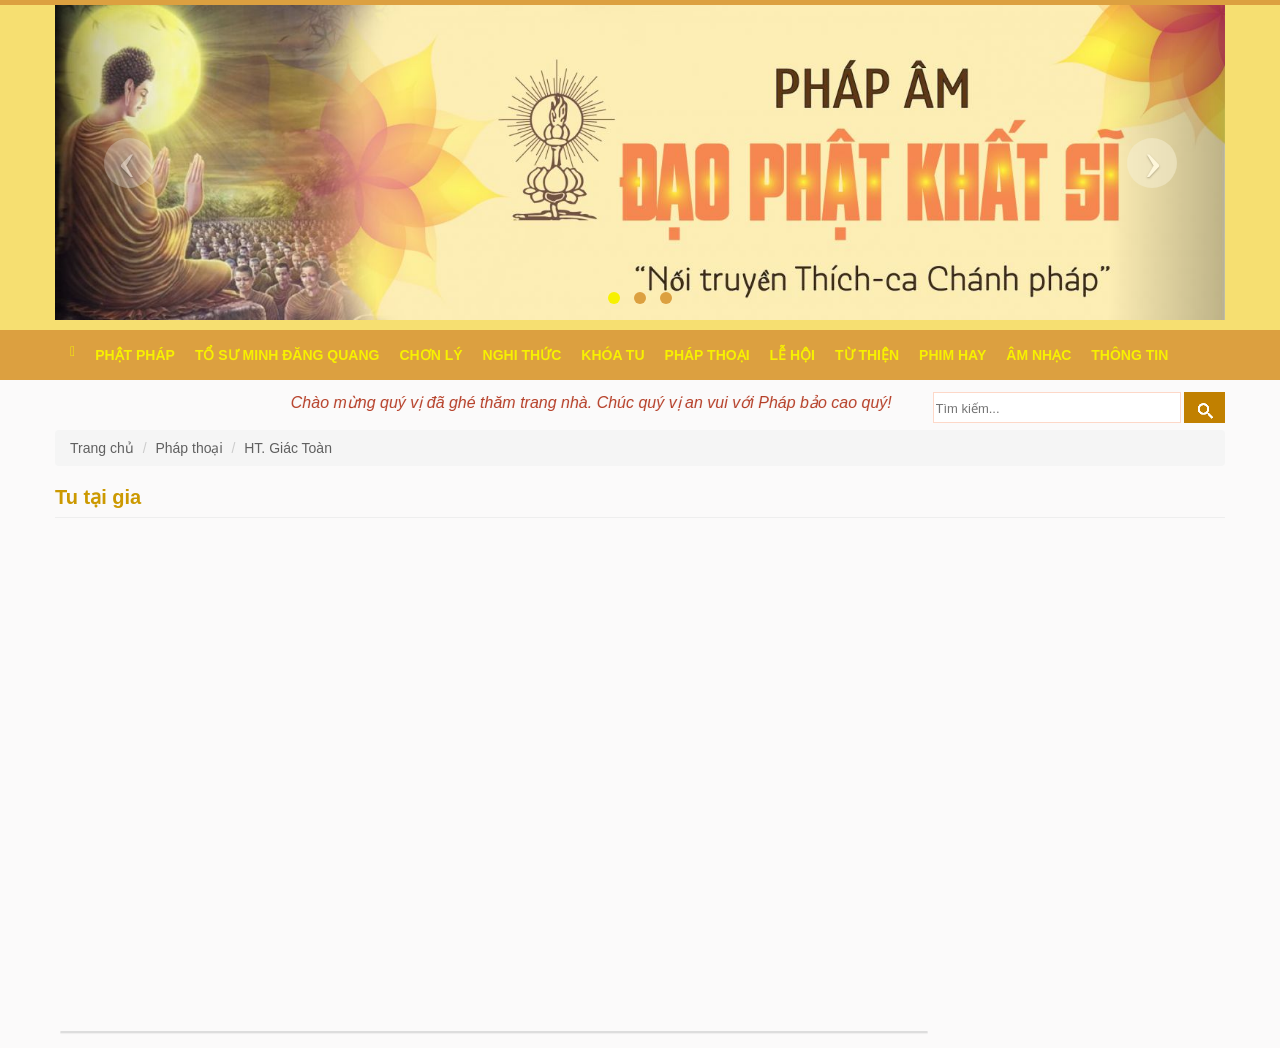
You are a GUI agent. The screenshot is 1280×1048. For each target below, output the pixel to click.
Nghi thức (522, 355)
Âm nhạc (1038, 355)
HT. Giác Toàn (288, 448)
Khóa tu (612, 355)
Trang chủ (104, 448)
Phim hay (952, 355)
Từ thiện (867, 355)
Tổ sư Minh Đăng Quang (287, 355)
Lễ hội (792, 355)
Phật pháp (135, 355)
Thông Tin (1129, 355)
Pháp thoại (707, 355)
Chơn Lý (430, 355)
